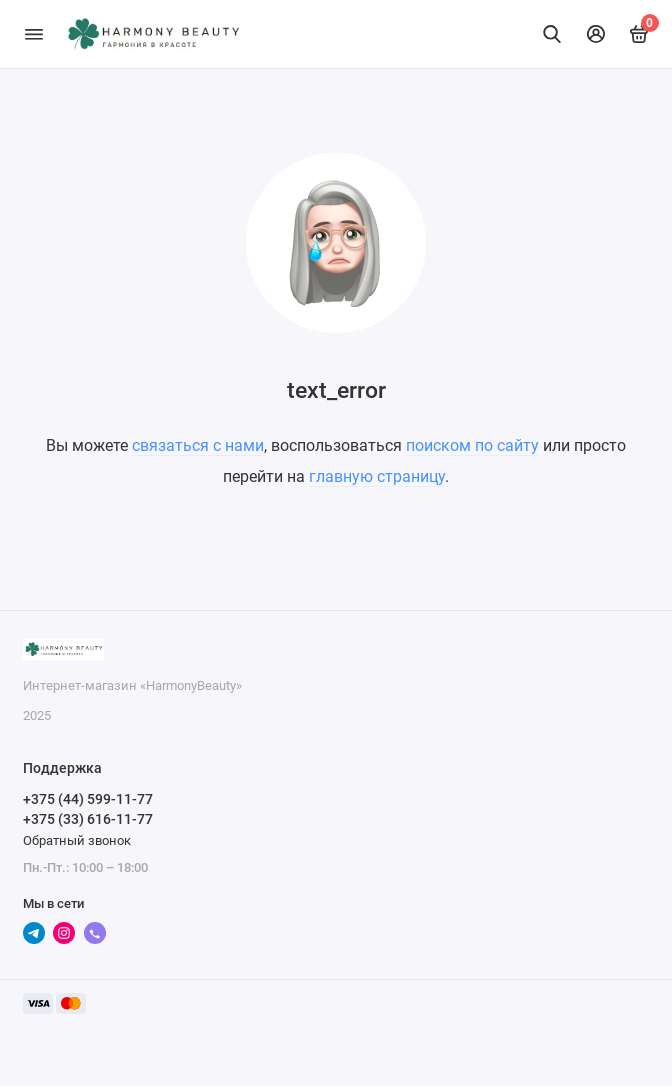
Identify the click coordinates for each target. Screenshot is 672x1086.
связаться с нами (198, 445)
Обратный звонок (77, 840)
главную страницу (377, 476)
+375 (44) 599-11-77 (88, 799)
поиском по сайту (472, 445)
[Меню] (34, 34)
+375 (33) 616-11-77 (88, 819)
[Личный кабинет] (596, 34)
